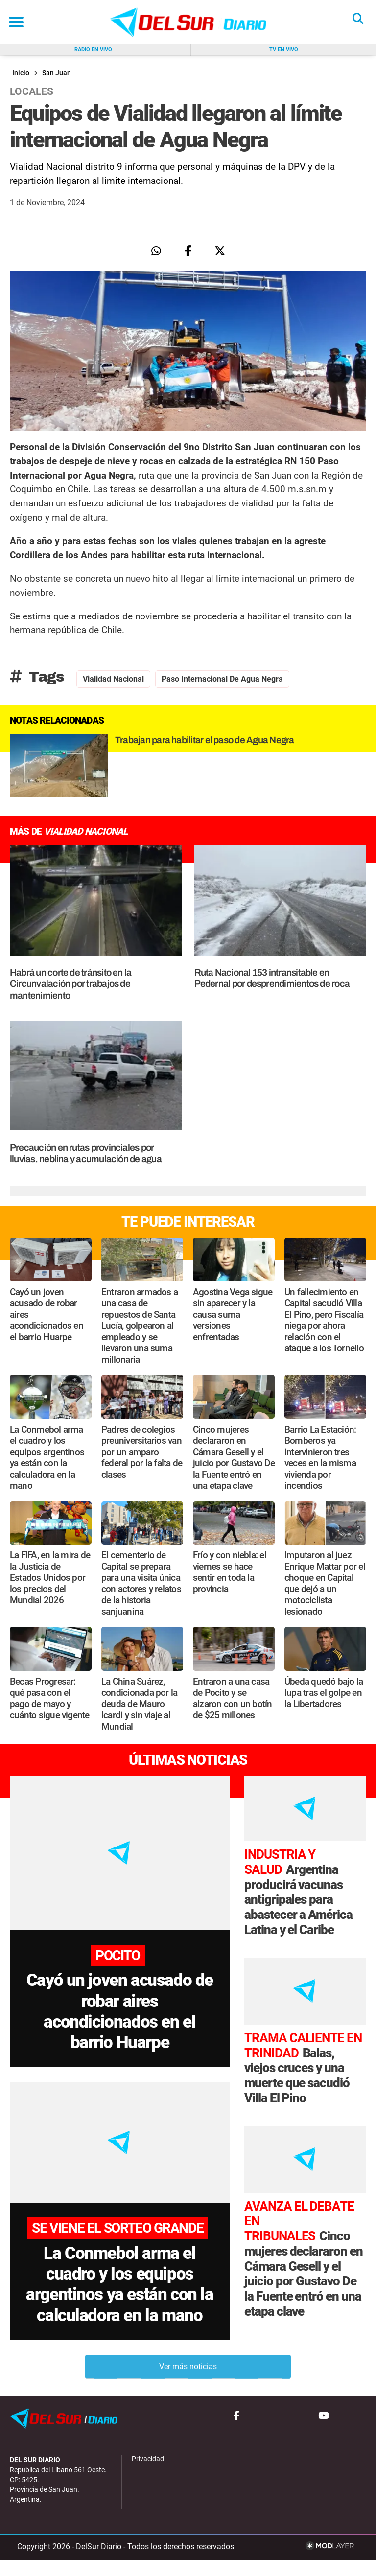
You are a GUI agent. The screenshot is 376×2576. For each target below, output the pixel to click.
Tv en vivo (283, 49)
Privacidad (148, 2475)
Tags (37, 676)
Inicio (20, 73)
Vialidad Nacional (113, 679)
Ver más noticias (188, 2383)
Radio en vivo (93, 49)
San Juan (56, 73)
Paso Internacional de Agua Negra (222, 679)
